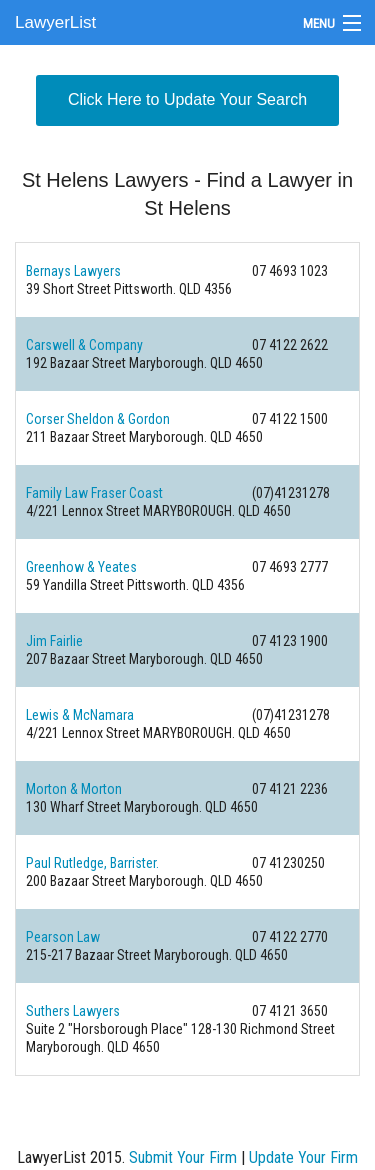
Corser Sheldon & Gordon (98, 419)
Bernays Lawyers (73, 271)
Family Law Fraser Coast (94, 493)
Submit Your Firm (183, 1157)
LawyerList (55, 22)
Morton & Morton (74, 789)
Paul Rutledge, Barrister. (92, 863)
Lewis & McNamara (80, 715)
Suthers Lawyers (73, 1011)
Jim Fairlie (54, 641)
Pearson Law (63, 937)
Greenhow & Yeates (81, 567)
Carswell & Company (84, 345)
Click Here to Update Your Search (187, 99)
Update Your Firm (303, 1157)
